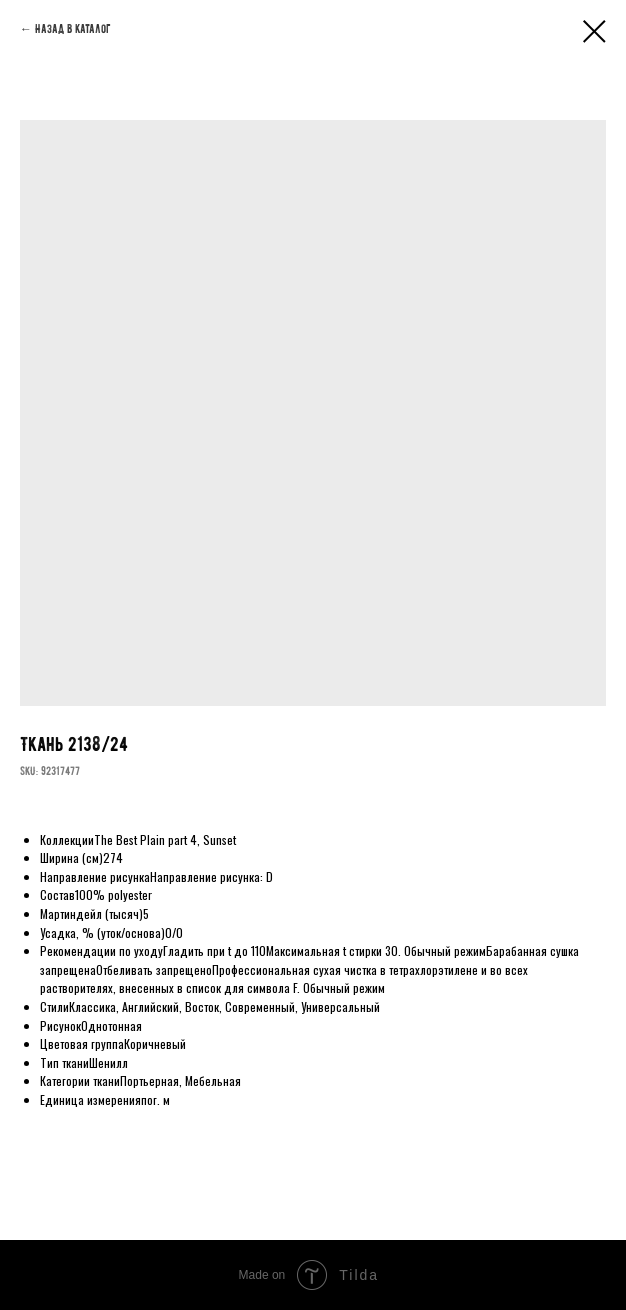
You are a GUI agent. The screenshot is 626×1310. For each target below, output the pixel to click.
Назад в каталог (73, 29)
